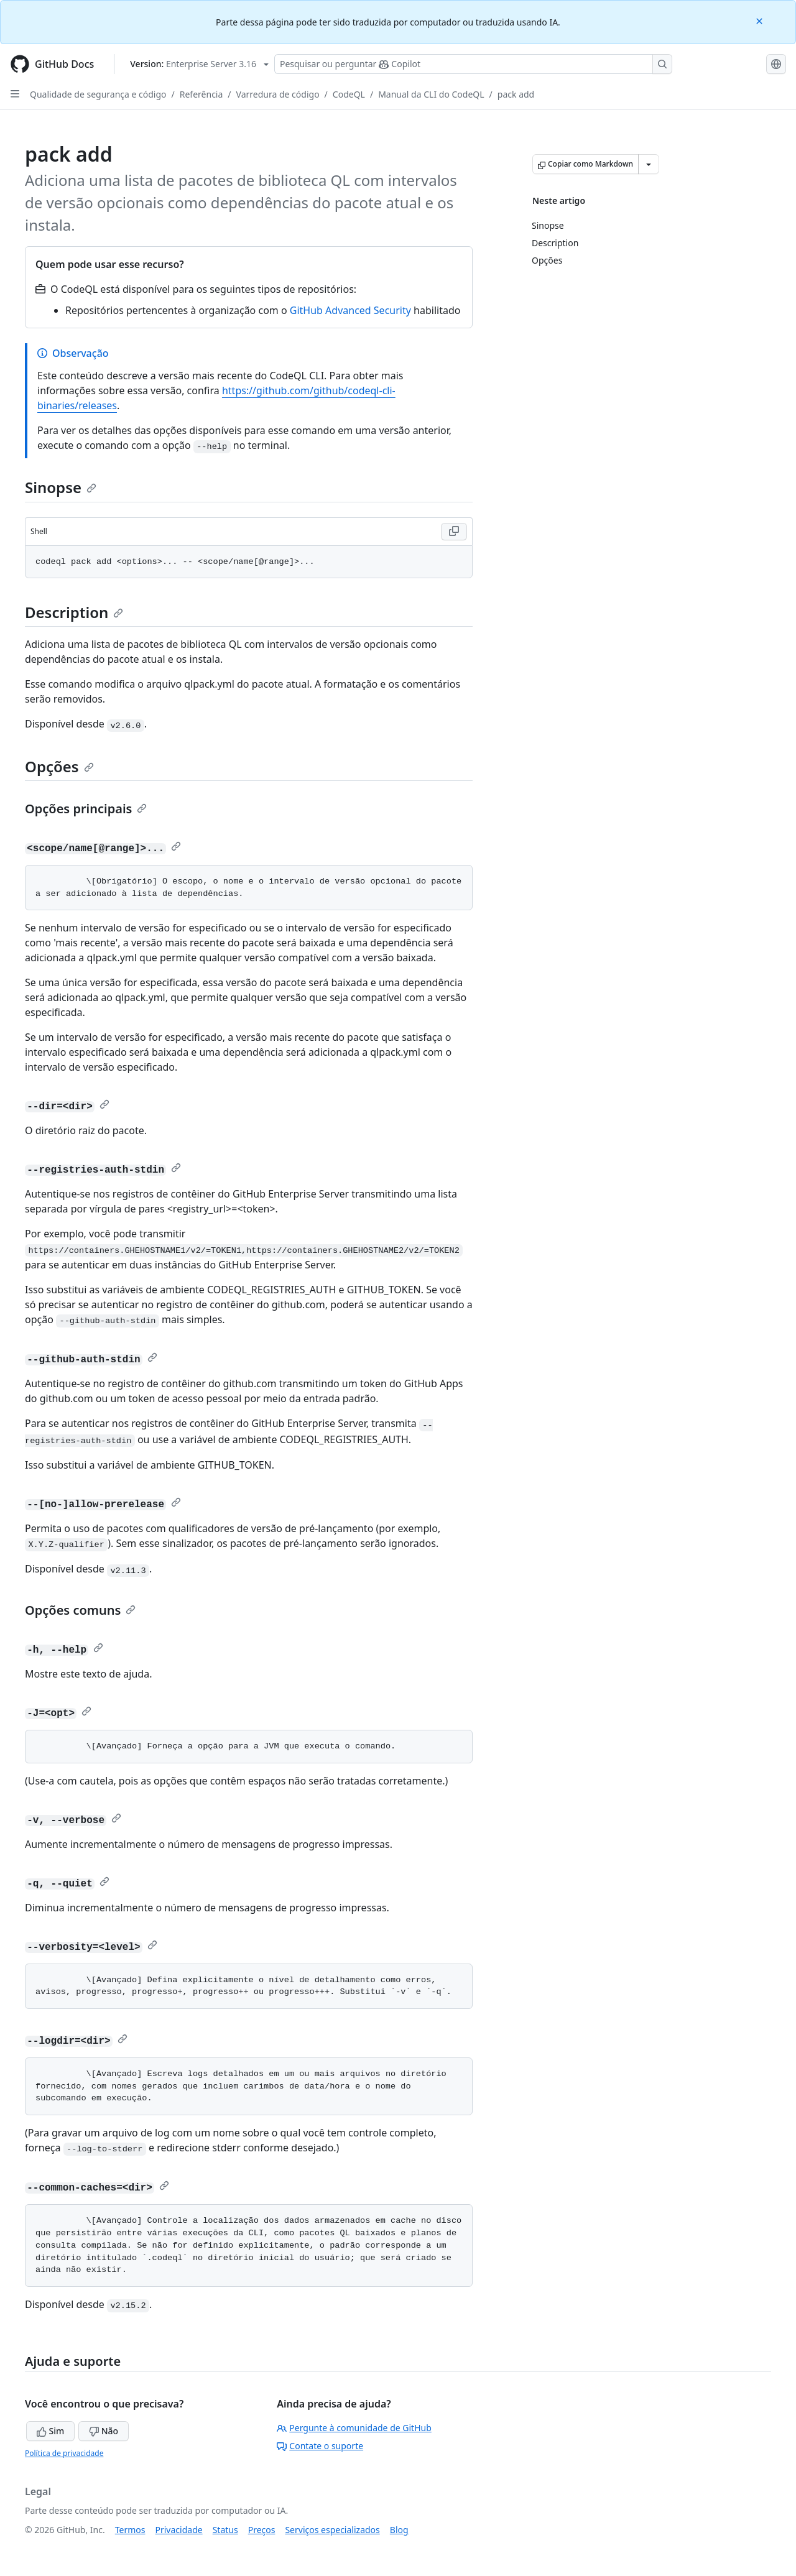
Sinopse (60, 487)
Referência (201, 94)
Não (103, 2431)
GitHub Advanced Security (350, 310)
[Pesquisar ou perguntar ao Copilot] (473, 64)
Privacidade (179, 2530)
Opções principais (86, 808)
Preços (261, 2530)
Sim (50, 2431)
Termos (130, 2530)
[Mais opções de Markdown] (648, 164)
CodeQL (349, 94)
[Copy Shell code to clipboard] (454, 531)
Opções (59, 766)
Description (74, 612)
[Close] (761, 20)
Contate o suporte (320, 2446)
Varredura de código (278, 94)
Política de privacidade (64, 2453)
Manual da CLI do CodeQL (431, 94)
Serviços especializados (332, 2530)
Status (225, 2530)
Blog (399, 2530)
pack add (515, 94)
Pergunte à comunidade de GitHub (354, 2428)
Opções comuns (80, 1610)
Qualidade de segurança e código (98, 94)
